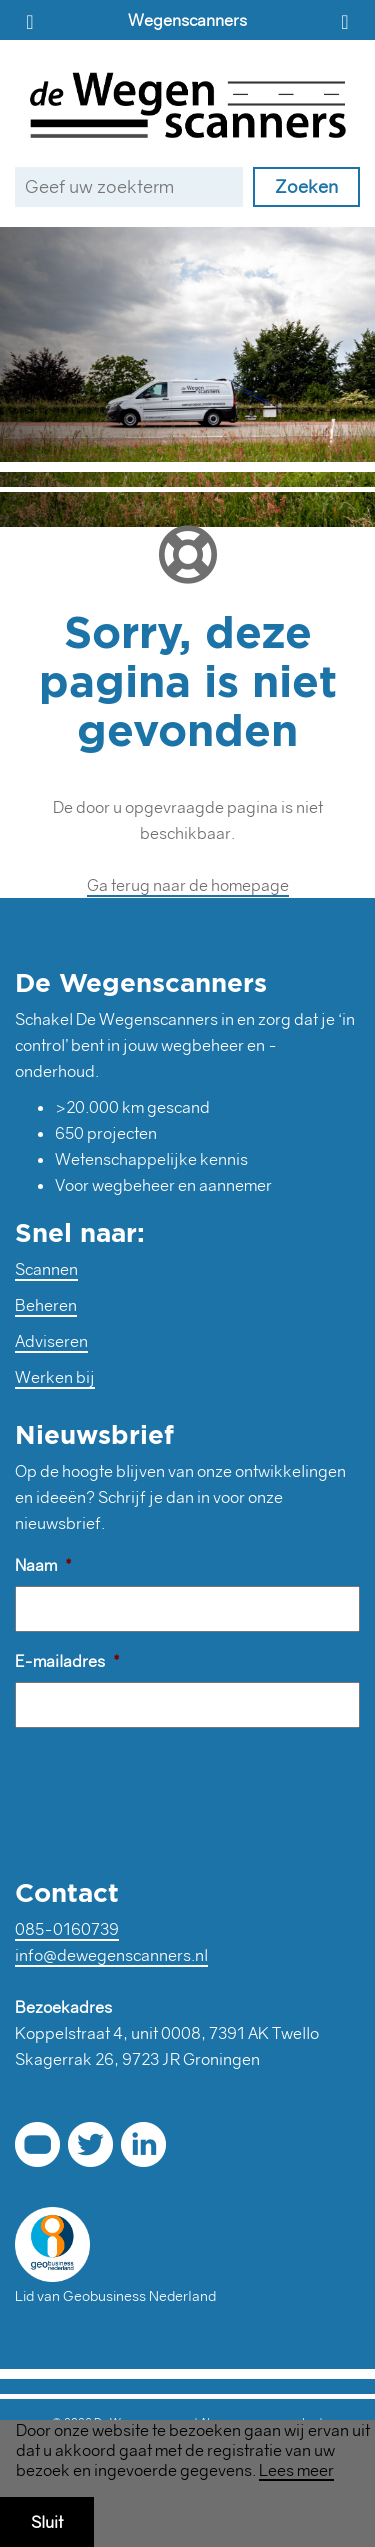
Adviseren (51, 1341)
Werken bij (55, 1377)
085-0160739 (67, 1929)
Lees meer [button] (296, 2470)
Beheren (46, 1305)
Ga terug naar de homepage (188, 885)
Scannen (46, 1269)
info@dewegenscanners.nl (111, 1955)
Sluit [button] (47, 2522)
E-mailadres (67, 1661)
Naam (43, 1565)
